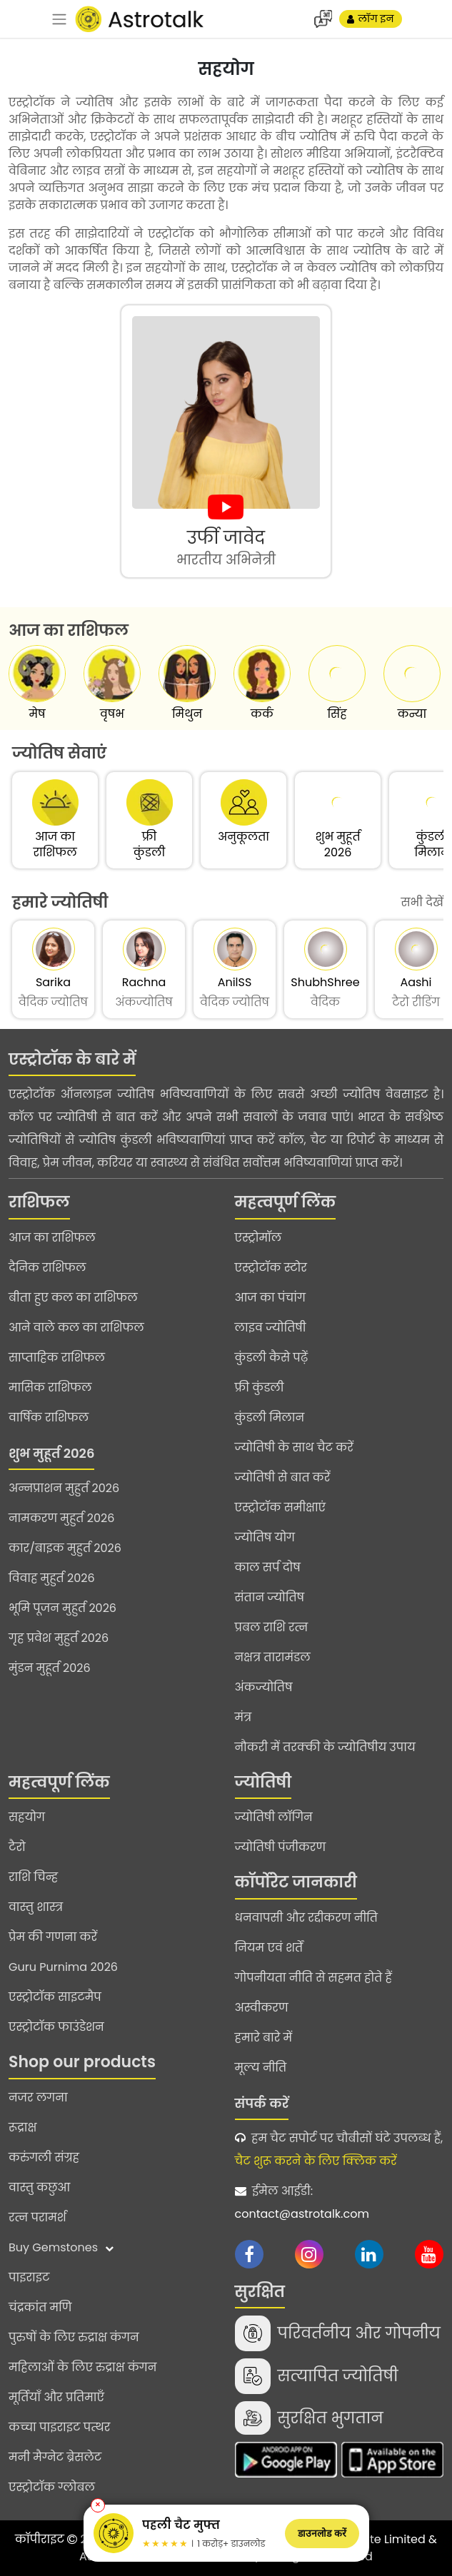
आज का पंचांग (270, 1297)
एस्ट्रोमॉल (258, 1237)
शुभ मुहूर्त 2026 (51, 1453)
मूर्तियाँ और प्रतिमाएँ (56, 2397)
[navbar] (59, 19)
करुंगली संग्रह (44, 2157)
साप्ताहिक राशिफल (57, 1357)
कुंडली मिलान (270, 1417)
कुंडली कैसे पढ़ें (271, 1357)
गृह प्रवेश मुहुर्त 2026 (59, 1638)
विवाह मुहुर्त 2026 (52, 1578)
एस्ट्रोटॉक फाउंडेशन (56, 2027)
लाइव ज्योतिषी (270, 1327)
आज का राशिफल (52, 1237)
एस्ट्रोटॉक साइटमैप (55, 1997)
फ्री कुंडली (259, 1387)
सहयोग (27, 1817)
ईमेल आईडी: (339, 2204)
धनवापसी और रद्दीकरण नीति (306, 1918)
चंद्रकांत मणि (40, 2307)
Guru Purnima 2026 (63, 1967)
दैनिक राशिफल (47, 1267)
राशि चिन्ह (33, 1877)
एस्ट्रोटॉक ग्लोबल (52, 2487)
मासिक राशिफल (50, 1387)
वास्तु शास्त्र (36, 1907)
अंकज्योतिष (264, 1687)
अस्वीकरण (261, 2007)
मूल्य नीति (261, 2067)
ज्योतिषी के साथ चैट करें (294, 1447)
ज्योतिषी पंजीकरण (280, 1847)
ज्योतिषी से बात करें (283, 1477)
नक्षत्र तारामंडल (273, 1657)
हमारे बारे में (264, 2037)
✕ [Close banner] (98, 2504)
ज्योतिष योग (265, 1537)
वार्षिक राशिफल (49, 1417)
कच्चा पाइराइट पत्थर (59, 2427)
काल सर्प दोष (268, 1567)
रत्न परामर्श (37, 2217)
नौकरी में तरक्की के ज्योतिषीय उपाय (325, 1747)
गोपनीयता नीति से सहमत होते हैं (313, 1977)
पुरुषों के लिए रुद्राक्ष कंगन (74, 2337)
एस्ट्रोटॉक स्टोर (271, 1267)
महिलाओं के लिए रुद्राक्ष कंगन (82, 2367)
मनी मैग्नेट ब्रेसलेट (55, 2457)
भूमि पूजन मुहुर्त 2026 (62, 1608)
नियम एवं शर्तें (269, 1947)
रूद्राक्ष (22, 2127)
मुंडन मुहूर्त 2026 (50, 1668)
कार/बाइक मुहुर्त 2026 (65, 1548)
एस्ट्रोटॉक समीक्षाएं (280, 1507)
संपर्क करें (262, 2103)
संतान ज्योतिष (270, 1597)
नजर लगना (38, 2097)
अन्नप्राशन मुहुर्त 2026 (64, 1488)
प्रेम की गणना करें (53, 1937)
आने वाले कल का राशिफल (76, 1327)
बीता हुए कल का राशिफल (73, 1297)
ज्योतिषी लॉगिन (274, 1817)
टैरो (17, 1847)
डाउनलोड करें (322, 2533)
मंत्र (243, 1717)
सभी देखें (422, 902)
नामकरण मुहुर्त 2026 (61, 1518)
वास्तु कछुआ (39, 2187)
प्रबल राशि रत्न (271, 1627)
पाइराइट (29, 2277)
